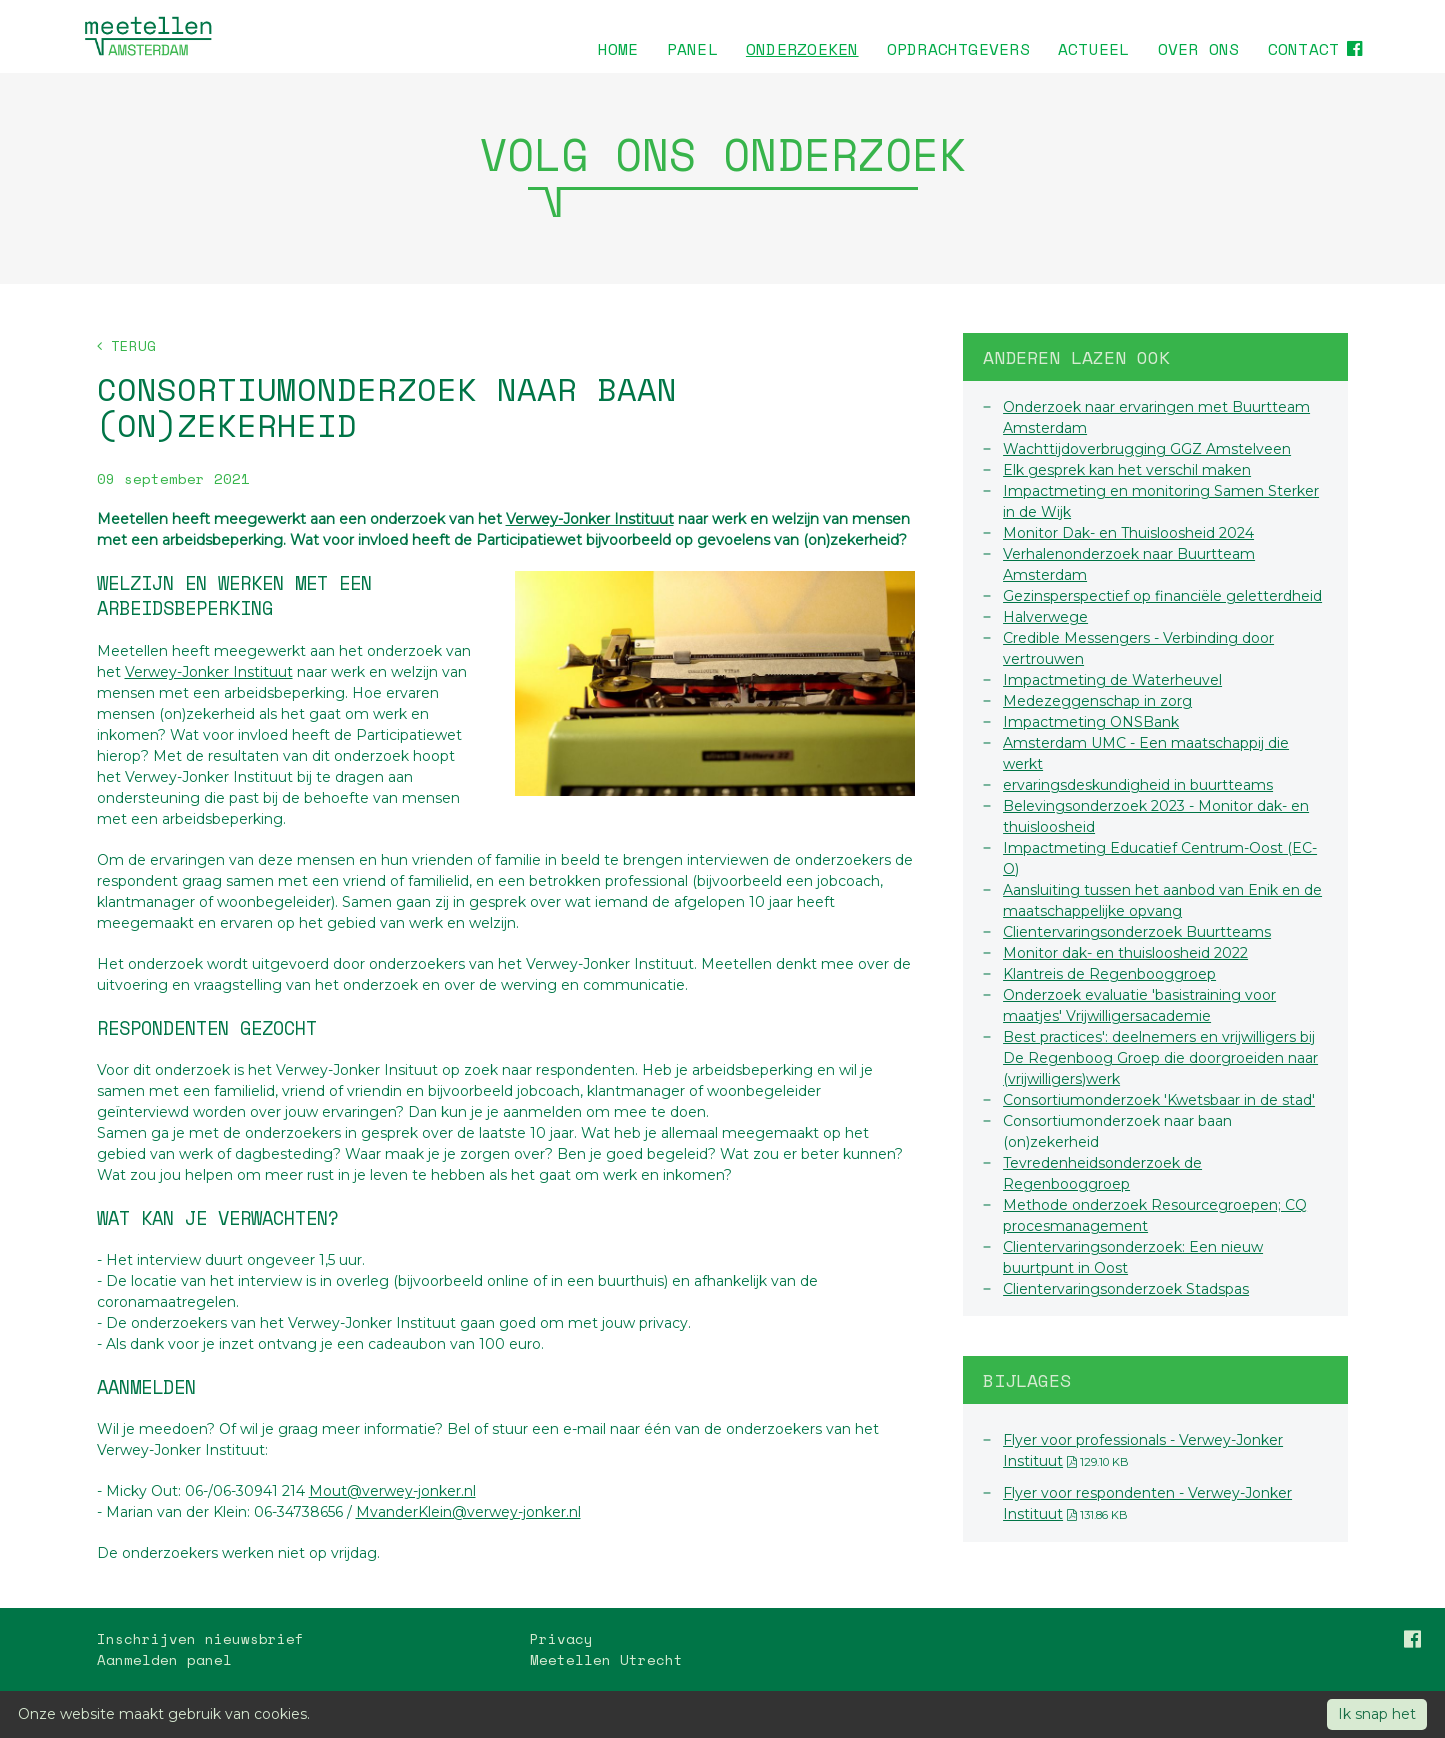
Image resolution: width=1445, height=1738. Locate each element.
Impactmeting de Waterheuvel (1112, 680)
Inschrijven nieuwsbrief (200, 1638)
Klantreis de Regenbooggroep (1109, 974)
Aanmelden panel (164, 1659)
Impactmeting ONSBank (1091, 722)
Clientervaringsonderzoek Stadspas (1126, 1289)
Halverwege (1045, 617)
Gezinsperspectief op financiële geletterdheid (1162, 596)
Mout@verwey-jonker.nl (392, 1491)
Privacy (561, 1638)
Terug (126, 345)
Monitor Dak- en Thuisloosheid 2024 (1128, 533)
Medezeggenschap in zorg (1097, 701)
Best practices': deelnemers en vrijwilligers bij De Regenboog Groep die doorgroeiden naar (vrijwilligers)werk (1160, 1058)
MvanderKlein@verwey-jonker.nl (468, 1512)
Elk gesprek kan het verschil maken (1127, 470)
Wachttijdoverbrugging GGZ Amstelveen (1147, 449)
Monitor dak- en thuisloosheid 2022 (1125, 953)
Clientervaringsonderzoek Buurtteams (1137, 932)
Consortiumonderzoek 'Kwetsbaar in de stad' (1159, 1100)
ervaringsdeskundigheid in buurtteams (1138, 785)
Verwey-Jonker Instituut (590, 519)
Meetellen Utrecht (606, 1659)
